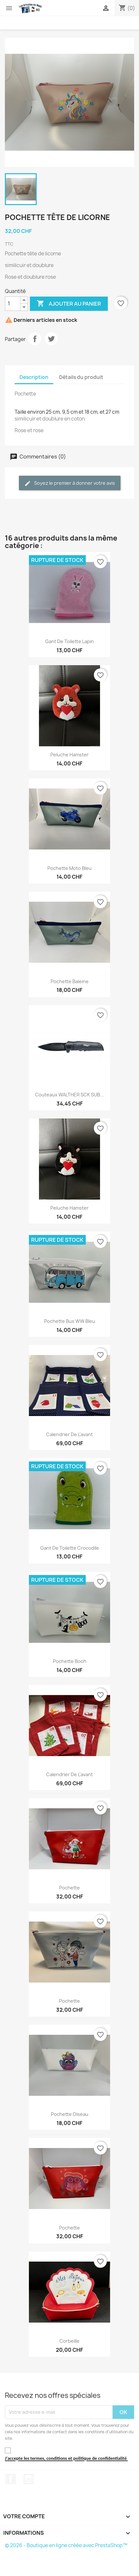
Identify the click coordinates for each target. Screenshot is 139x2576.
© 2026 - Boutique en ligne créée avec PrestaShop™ (66, 2545)
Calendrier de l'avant (69, 1434)
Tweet (51, 338)
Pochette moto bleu (69, 868)
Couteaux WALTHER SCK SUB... (69, 1095)
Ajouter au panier (69, 303)
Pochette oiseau (69, 2114)
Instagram (28, 2479)
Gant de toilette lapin (69, 641)
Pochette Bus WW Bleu (69, 1321)
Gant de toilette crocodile (69, 1548)
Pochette (69, 1888)
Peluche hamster (69, 754)
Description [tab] (33, 377)
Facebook (11, 2479)
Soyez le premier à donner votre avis (69, 483)
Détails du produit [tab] (81, 377)
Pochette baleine (70, 981)
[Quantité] (12, 304)
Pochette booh (69, 1661)
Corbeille (69, 2341)
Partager (34, 338)
